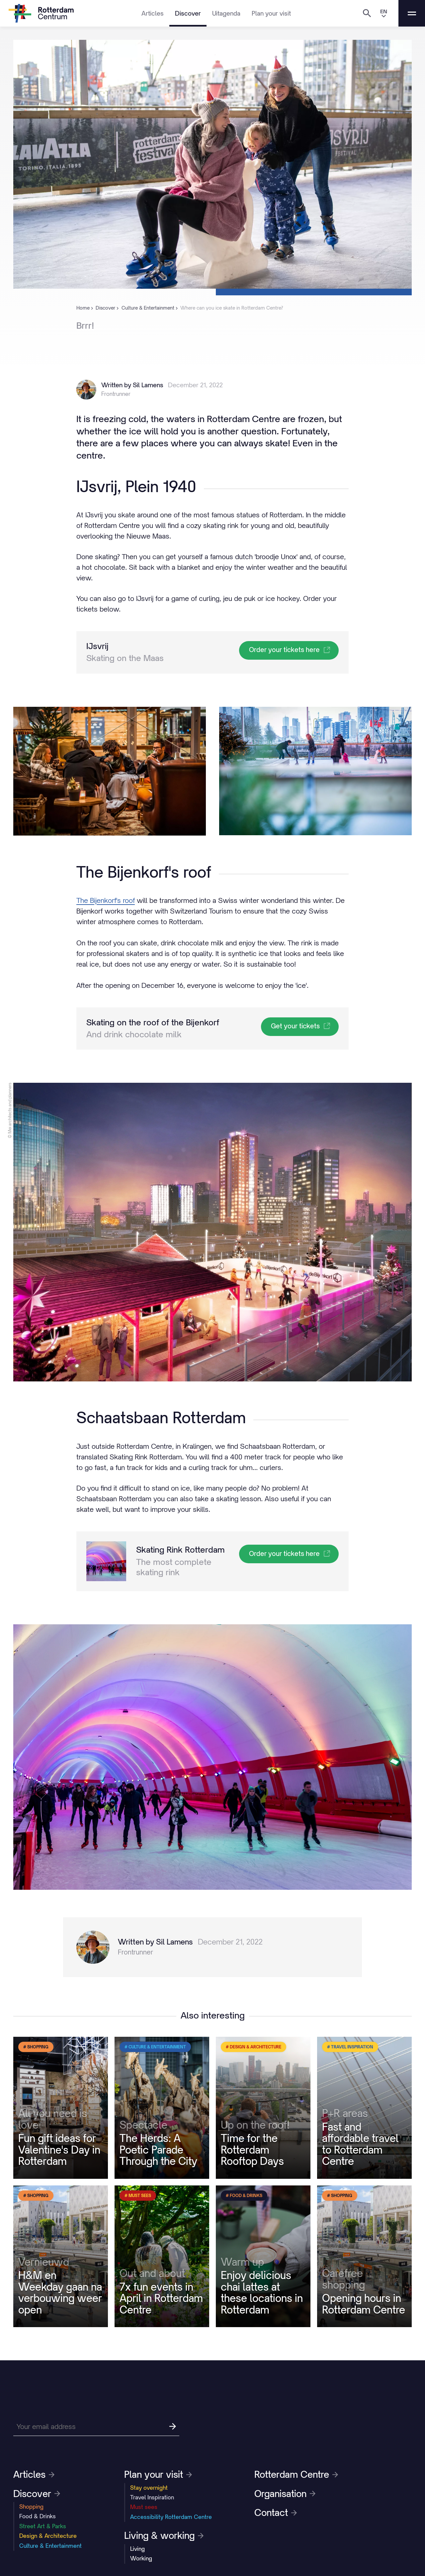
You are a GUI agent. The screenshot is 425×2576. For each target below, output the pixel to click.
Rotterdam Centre (296, 2474)
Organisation (284, 2493)
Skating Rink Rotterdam (180, 1550)
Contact (275, 2512)
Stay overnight (149, 2487)
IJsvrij (97, 646)
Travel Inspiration (152, 2497)
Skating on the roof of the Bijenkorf (152, 1022)
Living (137, 2548)
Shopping (31, 2506)
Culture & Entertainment (50, 2545)
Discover (188, 13)
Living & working (164, 2535)
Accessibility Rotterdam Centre (171, 2517)
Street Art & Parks (42, 2526)
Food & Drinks (37, 2516)
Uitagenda (226, 13)
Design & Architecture (48, 2536)
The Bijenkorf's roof (105, 900)
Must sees (143, 2507)
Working (141, 2558)
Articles (152, 13)
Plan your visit (271, 13)
